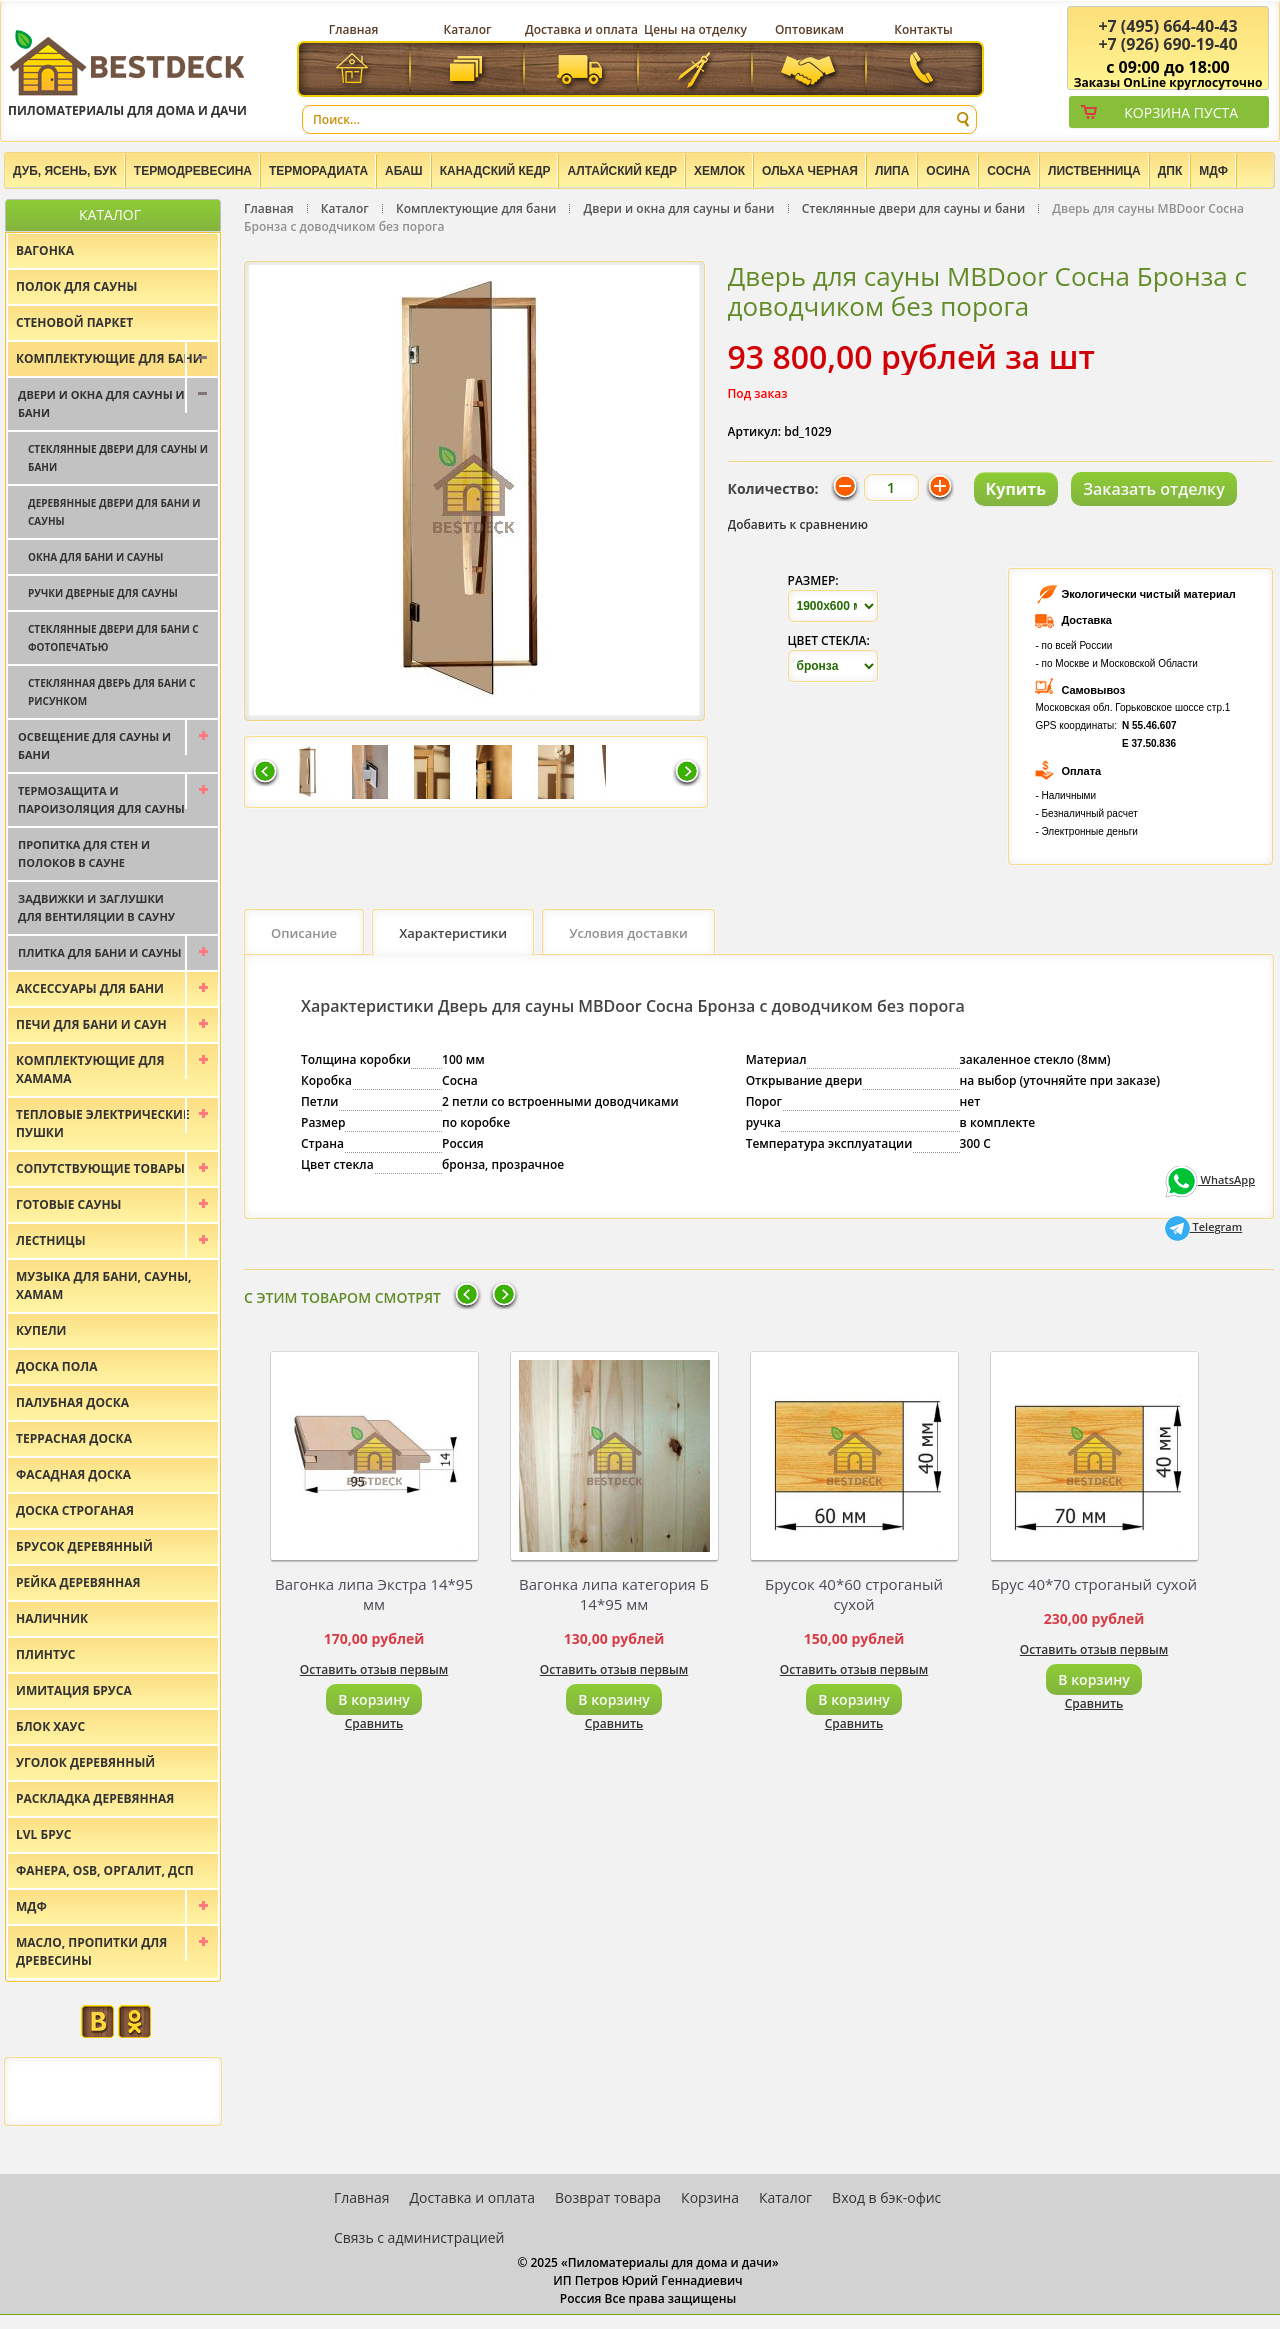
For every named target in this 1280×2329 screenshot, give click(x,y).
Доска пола (57, 1366)
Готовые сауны (69, 1204)
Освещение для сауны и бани (94, 745)
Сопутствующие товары (100, 1168)
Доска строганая (75, 1510)
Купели (41, 1330)
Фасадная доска (73, 1474)
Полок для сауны (76, 286)
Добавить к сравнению (798, 524)
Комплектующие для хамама (90, 1069)
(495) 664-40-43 (1167, 26)
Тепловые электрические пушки (103, 1123)
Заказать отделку (1154, 489)
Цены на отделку (695, 29)
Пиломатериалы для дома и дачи (127, 72)
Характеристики (453, 933)
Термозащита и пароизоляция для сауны (101, 799)
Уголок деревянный (85, 1762)
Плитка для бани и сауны (100, 952)
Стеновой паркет (74, 322)
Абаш (404, 171)
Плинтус (46, 1654)
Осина (948, 171)
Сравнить (374, 1723)
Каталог (468, 29)
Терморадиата (318, 171)
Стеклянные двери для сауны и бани (913, 208)
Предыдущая (265, 773)
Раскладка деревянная (95, 1798)
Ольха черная (810, 171)
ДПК (1170, 171)
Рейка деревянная (78, 1582)
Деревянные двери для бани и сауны (114, 512)
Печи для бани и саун (91, 1024)
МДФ (1213, 171)
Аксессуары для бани (90, 988)
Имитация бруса (74, 1690)
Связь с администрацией (419, 2237)
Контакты (923, 29)
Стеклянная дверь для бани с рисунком (112, 692)
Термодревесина (193, 171)
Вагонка (45, 250)
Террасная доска (74, 1438)
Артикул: (755, 431)
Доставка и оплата (581, 29)
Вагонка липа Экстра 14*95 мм (374, 1594)
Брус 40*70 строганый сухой (1094, 1584)
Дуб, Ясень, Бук (65, 171)
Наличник (52, 1618)
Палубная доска (72, 1402)
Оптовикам (809, 29)
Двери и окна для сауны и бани (679, 208)
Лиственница (1094, 171)
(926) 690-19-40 (1167, 44)
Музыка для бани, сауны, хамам (103, 1285)
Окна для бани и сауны (95, 557)
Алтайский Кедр (622, 171)
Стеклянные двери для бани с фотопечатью (113, 638)
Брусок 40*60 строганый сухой (854, 1594)
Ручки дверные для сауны (103, 593)
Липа (892, 171)
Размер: (813, 580)
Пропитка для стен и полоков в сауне (84, 853)
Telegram (1204, 1226)
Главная (354, 29)
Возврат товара (608, 2197)
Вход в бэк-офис (886, 2197)
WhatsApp (1210, 1179)
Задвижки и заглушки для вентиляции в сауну (96, 907)
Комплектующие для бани (476, 208)
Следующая (687, 773)
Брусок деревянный (84, 1546)
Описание (304, 933)
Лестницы (51, 1240)
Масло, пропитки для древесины (91, 1951)
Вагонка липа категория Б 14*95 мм (614, 1594)
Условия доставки (628, 933)
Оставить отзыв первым (374, 1669)
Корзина (710, 2197)
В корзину (373, 1699)
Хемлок (719, 171)
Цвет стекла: (829, 640)
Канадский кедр (495, 171)
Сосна (1009, 171)
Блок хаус (50, 1726)
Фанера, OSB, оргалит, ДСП (105, 1870)
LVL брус (43, 1834)
